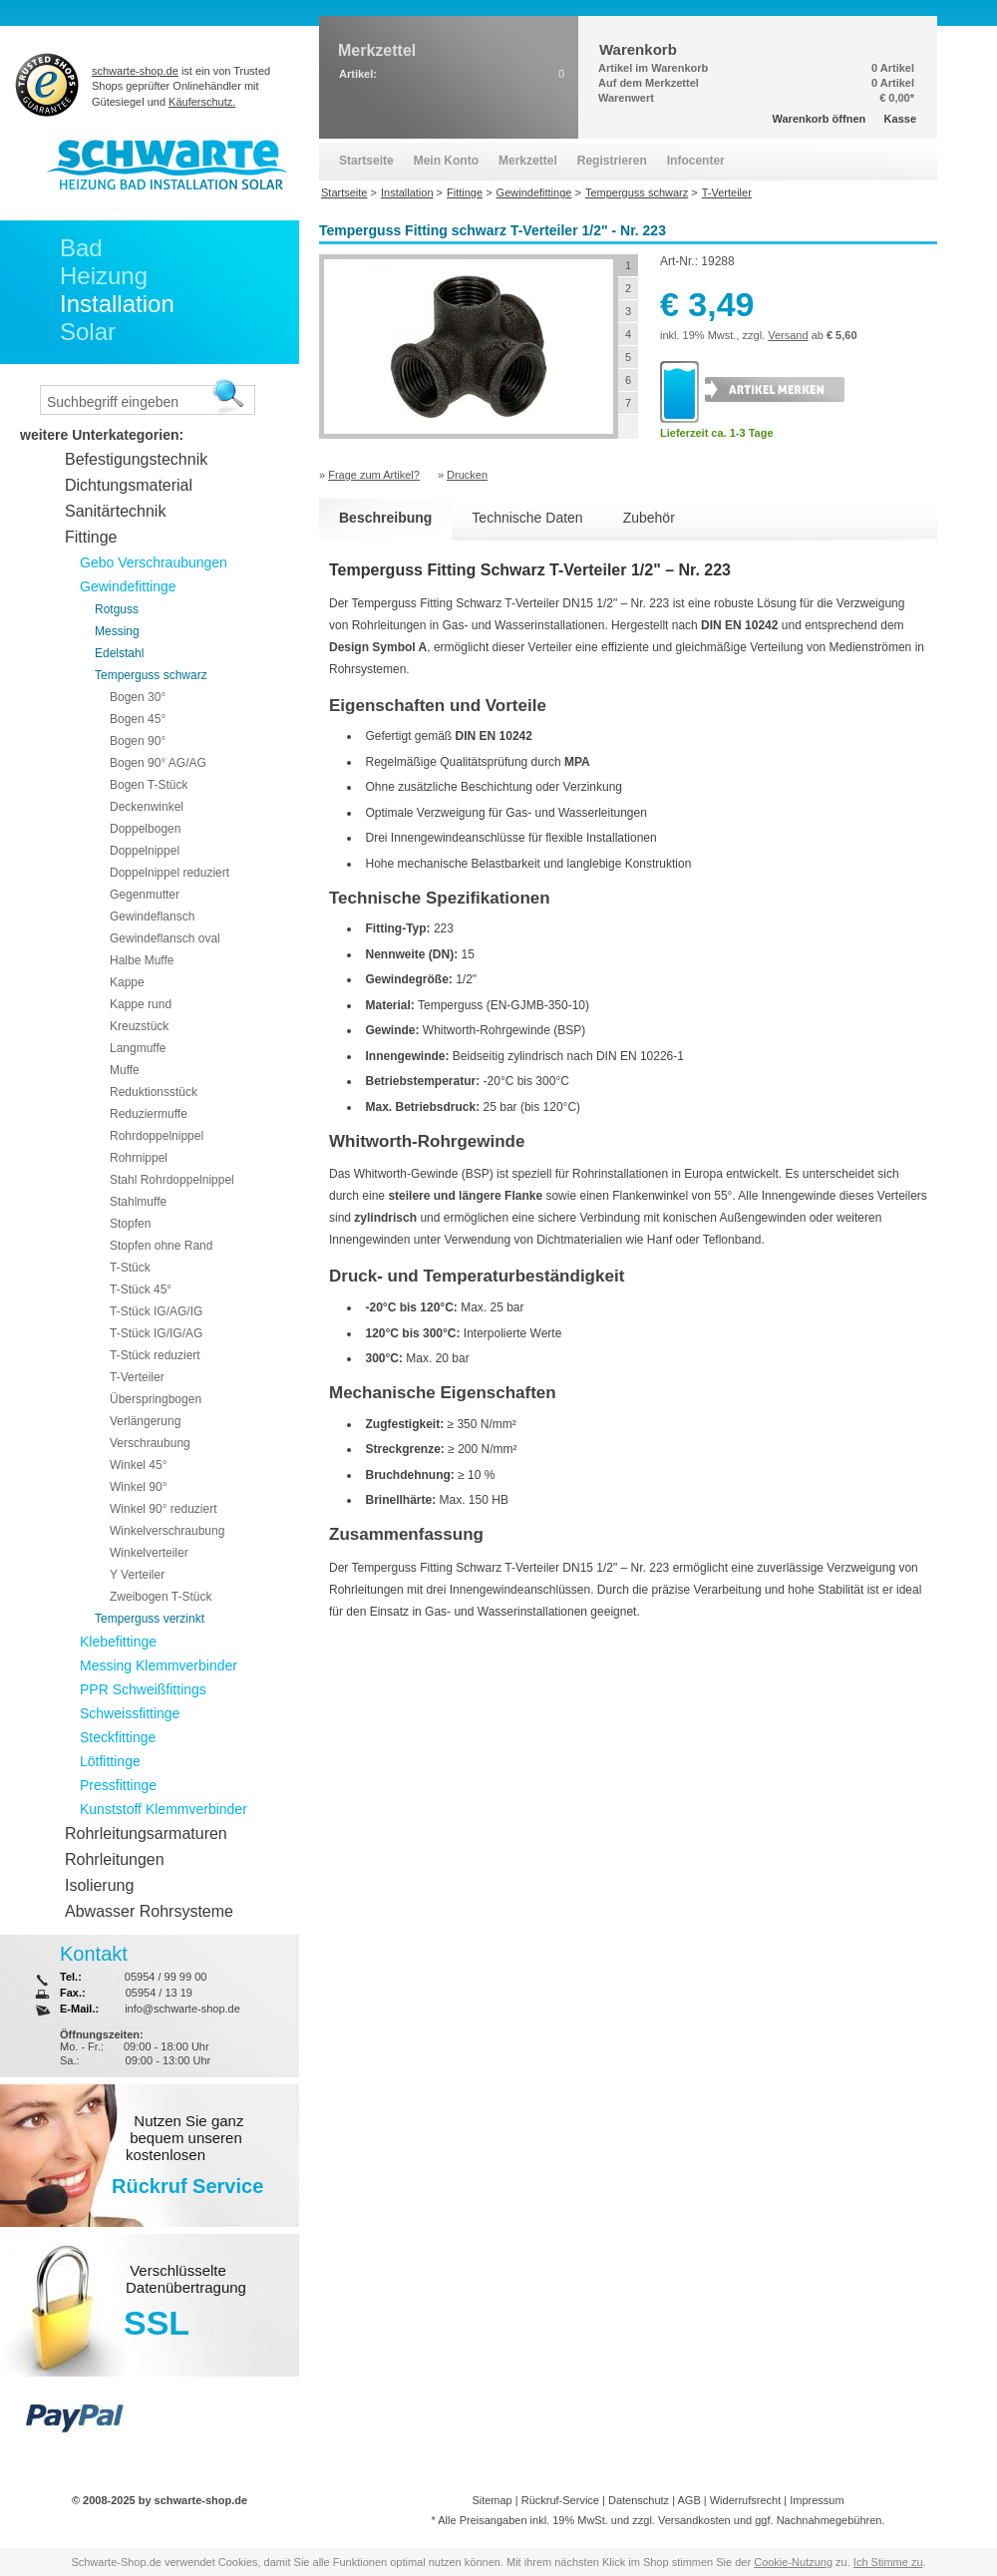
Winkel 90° (138, 1487)
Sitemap (491, 2500)
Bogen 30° (138, 697)
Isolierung (99, 1885)
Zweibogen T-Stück (161, 1597)
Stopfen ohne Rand (161, 1246)
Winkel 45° (138, 1465)
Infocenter (696, 161)
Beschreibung (385, 518)
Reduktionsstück (153, 1092)
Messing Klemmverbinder (158, 1665)
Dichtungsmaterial (128, 485)
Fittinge (91, 537)
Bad (81, 247)
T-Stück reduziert (155, 1355)
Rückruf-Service (560, 2500)
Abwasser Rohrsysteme (149, 1911)
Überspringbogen (155, 1399)
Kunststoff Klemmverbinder (163, 1809)
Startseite (366, 161)
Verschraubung (150, 1443)
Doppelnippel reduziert (169, 873)
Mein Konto (446, 161)
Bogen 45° (138, 719)
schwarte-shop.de (135, 71)
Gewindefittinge (128, 586)
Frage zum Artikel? (374, 475)
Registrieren (612, 161)
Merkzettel (527, 161)
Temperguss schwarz (151, 675)
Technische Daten (527, 518)
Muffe (125, 1070)
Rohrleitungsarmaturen (146, 1833)
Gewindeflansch (152, 916)
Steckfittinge (118, 1737)
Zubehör (649, 518)
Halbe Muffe (141, 960)
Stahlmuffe (138, 1202)
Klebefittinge (118, 1642)
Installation (117, 303)
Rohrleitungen (115, 1859)
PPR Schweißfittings (143, 1689)
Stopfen (130, 1224)
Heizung (104, 275)
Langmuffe (138, 1048)
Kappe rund (140, 1004)
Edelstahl (119, 653)
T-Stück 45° (140, 1289)
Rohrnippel (138, 1158)
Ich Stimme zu (888, 2562)
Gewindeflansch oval (165, 938)
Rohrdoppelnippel (156, 1136)
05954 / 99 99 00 (166, 1977)
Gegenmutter (144, 895)
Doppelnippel (144, 851)
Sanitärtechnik (115, 511)
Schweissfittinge (129, 1713)
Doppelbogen (145, 829)
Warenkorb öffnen (819, 119)
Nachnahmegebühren (829, 2520)
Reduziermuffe (148, 1114)
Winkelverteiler (149, 1553)
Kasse (900, 119)
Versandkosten (694, 2520)
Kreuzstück (139, 1026)
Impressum (816, 2500)
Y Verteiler (137, 1575)
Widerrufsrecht (746, 2500)
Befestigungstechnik (136, 459)
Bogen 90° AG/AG (158, 763)
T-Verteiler (137, 1377)
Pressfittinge (118, 1785)
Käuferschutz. (201, 102)
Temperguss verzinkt (149, 1619)
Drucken (467, 475)
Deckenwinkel (146, 807)
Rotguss (117, 609)
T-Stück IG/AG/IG (156, 1311)
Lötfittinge (110, 1761)
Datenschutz (638, 2500)
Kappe (127, 982)
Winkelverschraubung (167, 1531)
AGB (688, 2500)
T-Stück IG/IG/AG (156, 1333)
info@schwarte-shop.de (182, 2009)
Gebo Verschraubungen (153, 562)
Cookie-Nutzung (793, 2562)
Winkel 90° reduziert (163, 1509)
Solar (88, 331)
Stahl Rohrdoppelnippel (172, 1180)
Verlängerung (145, 1421)
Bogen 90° (138, 741)
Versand (788, 335)
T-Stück (130, 1268)
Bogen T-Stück (149, 785)
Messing (117, 631)
